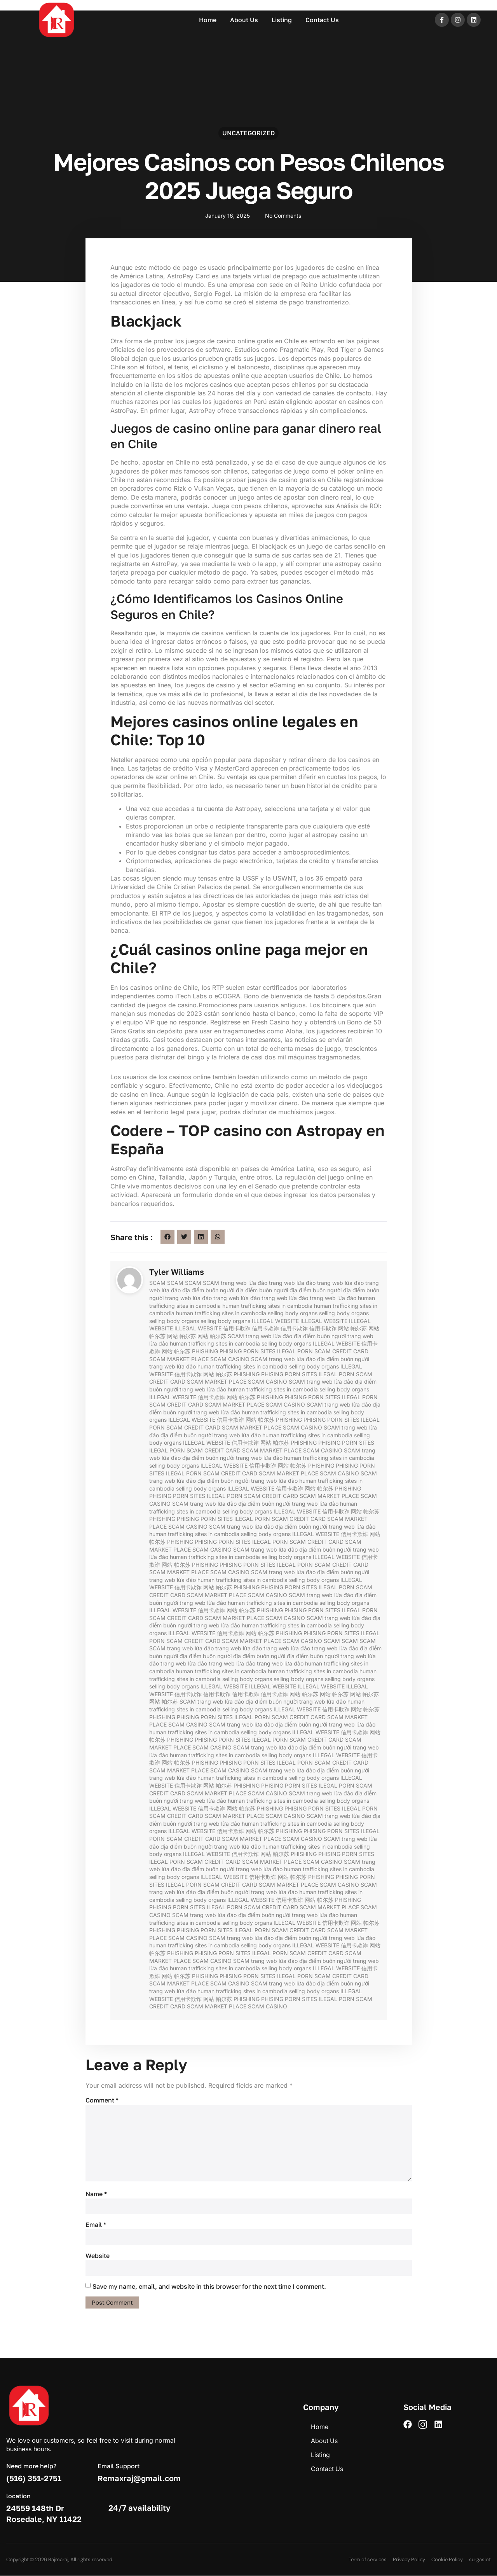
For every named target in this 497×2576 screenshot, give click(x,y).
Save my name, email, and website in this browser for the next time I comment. (209, 2287)
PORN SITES (259, 1351)
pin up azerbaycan (14, 1)
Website (97, 2256)
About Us (244, 20)
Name (96, 2194)
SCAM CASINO (229, 1359)
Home (207, 20)
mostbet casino (13, 1)
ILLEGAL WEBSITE (275, 1321)
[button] (167, 1237)
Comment (102, 2100)
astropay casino (358, 564)
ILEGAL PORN (295, 1351)
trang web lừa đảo (244, 1282)
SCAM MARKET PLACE (179, 1359)
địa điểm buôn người (208, 1290)
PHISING (231, 1351)
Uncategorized (248, 133)
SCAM (157, 1282)
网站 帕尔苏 (352, 1328)
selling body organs (292, 1313)
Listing (282, 20)
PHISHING (205, 1351)
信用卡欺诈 (236, 1328)
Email (95, 2225)
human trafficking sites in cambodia (267, 1305)
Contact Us (322, 20)
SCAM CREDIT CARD (341, 1351)
